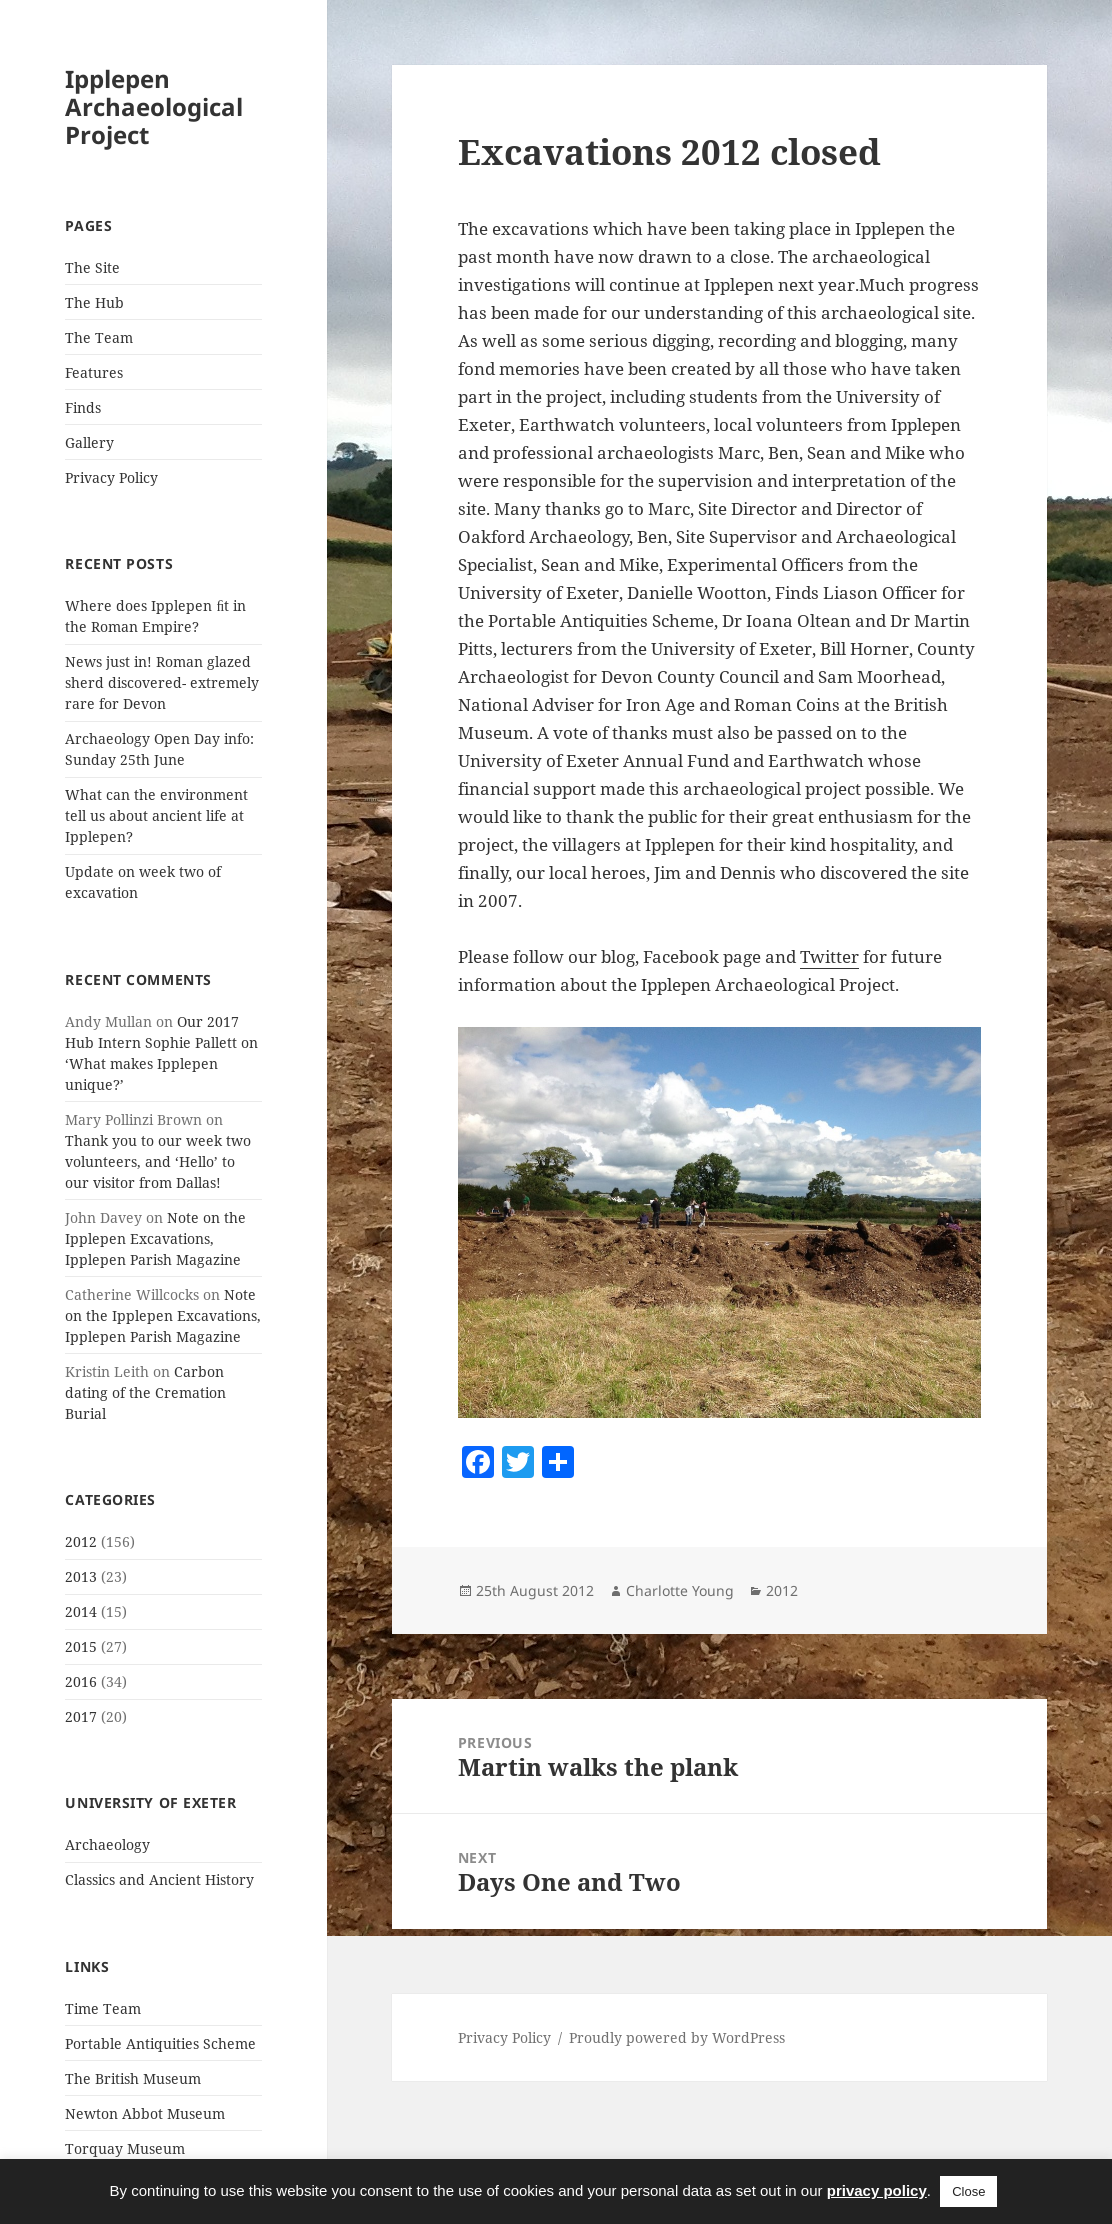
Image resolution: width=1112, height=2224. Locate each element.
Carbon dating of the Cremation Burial (145, 1392)
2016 (81, 1681)
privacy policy (877, 2190)
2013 (81, 1576)
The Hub (94, 302)
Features (94, 372)
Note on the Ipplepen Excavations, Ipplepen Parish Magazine (155, 1238)
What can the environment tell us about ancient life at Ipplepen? (156, 815)
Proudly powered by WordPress (677, 2037)
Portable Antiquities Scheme (160, 2043)
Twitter (829, 956)
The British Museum (133, 2078)
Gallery (89, 442)
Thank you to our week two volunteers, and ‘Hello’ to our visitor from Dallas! (158, 1161)
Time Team (103, 2008)
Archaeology (107, 1844)
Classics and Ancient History (159, 1879)
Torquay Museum (125, 2148)
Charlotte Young (680, 1590)
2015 (81, 1646)
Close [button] (968, 2191)
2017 (81, 1716)
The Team (99, 337)
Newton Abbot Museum (145, 2113)
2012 (81, 1541)
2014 (81, 1611)
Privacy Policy (111, 477)
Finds (83, 407)
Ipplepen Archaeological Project (154, 106)
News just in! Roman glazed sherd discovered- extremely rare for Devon (162, 682)
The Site (92, 267)
